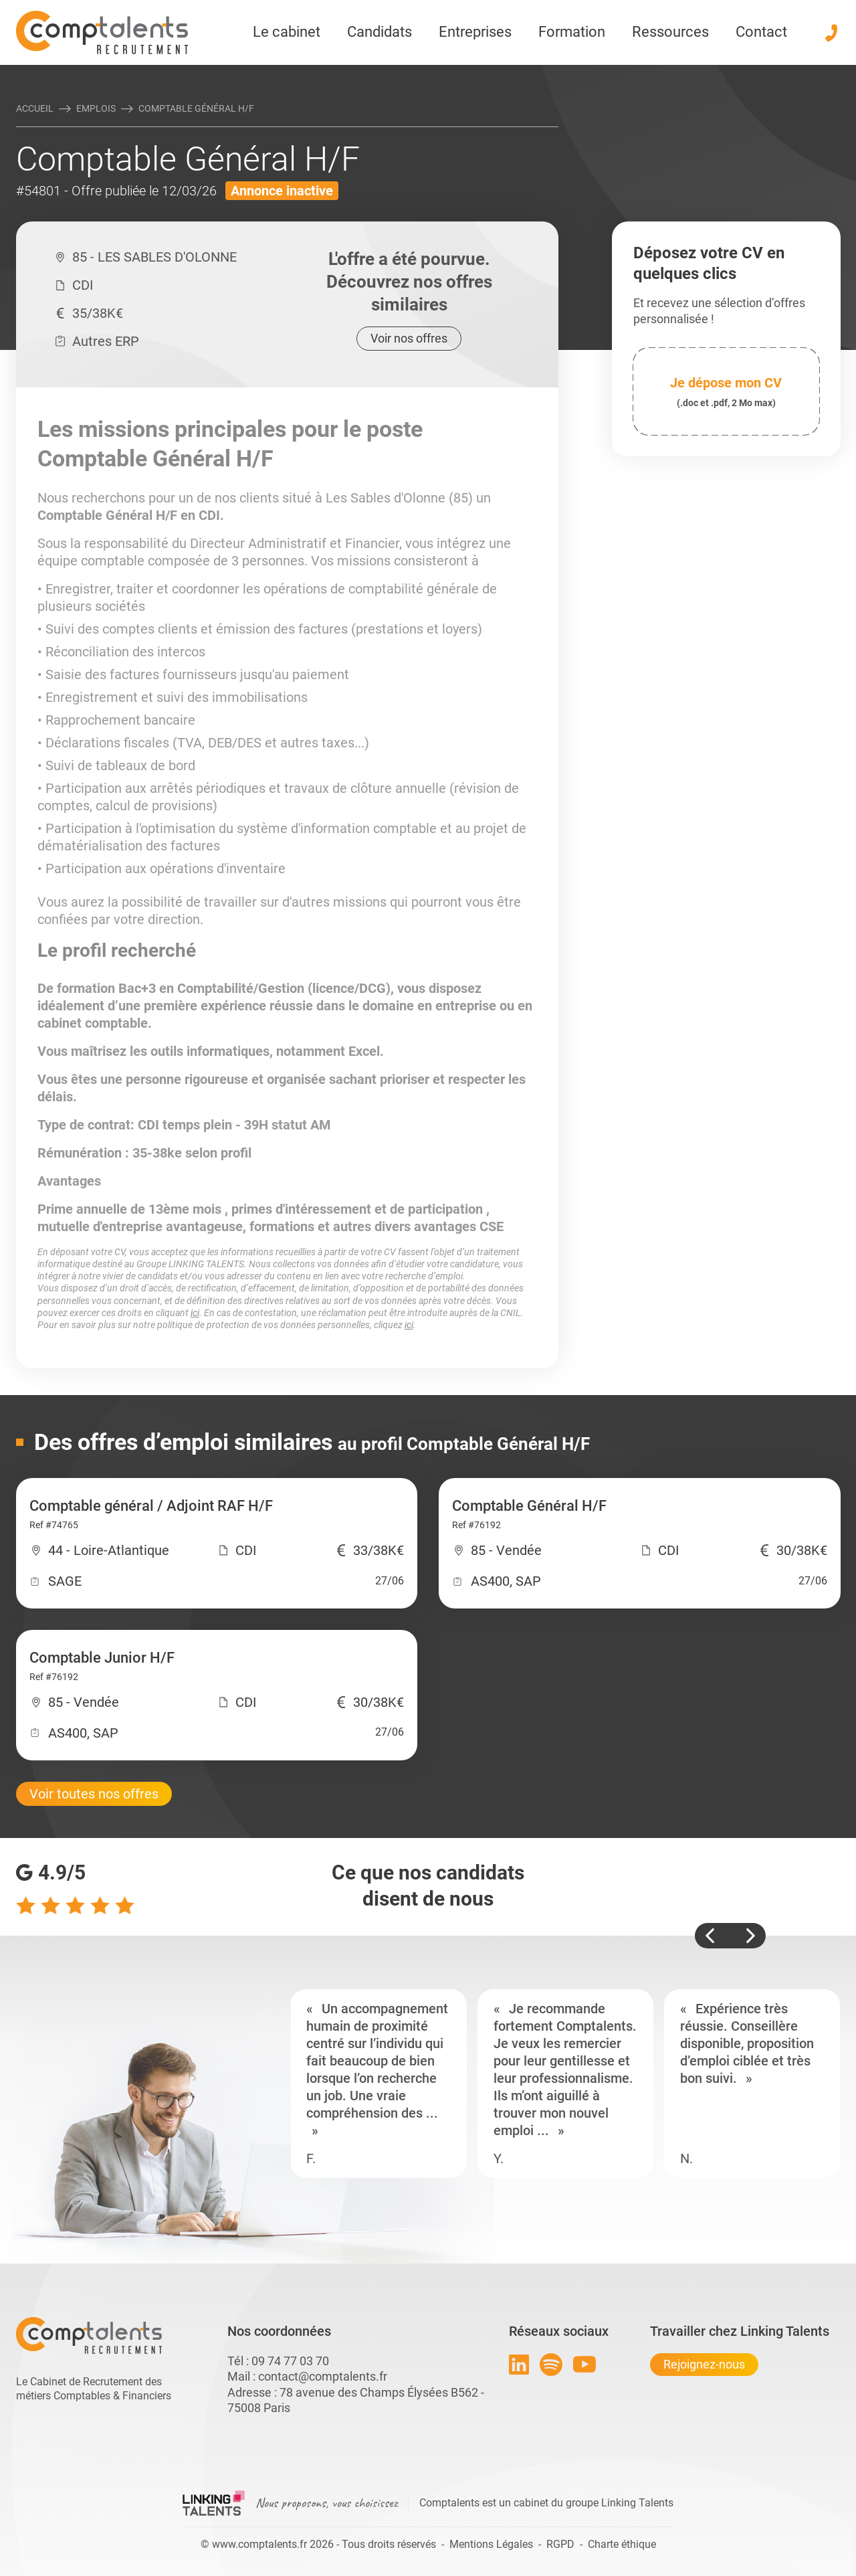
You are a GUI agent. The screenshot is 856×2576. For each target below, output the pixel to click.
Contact (761, 31)
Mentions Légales (491, 2544)
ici (195, 1312)
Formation (571, 31)
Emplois (96, 108)
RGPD (560, 2544)
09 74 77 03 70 (290, 2361)
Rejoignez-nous (704, 2364)
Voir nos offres (408, 338)
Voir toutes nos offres (93, 1794)
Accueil (35, 108)
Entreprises (475, 31)
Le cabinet (286, 31)
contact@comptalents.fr (322, 2376)
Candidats (379, 31)
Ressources (670, 31)
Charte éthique (622, 2544)
